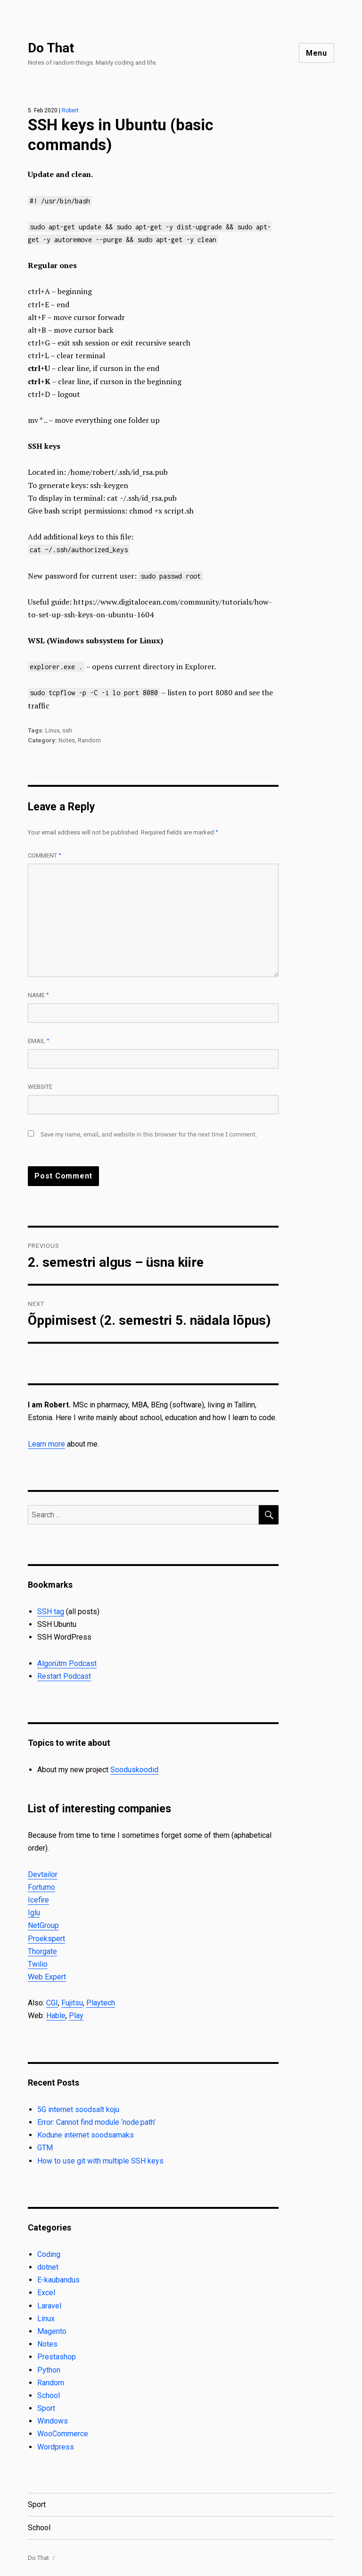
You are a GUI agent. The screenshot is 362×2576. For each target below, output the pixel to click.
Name (38, 995)
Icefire (38, 1899)
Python (48, 2370)
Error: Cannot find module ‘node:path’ (96, 2122)
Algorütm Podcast (67, 1663)
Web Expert (47, 1976)
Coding (48, 2254)
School (48, 2395)
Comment (44, 855)
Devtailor (43, 1874)
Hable (56, 2015)
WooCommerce (62, 2433)
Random (89, 740)
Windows (52, 2420)
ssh (67, 730)
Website (40, 1086)
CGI (52, 2002)
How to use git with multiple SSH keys (100, 2160)
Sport (46, 2408)
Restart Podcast (64, 1676)
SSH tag (50, 1611)
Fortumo (41, 1887)
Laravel (49, 2305)
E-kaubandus (58, 2279)
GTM (45, 2147)
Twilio (38, 1964)
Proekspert (46, 1938)
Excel (46, 2292)
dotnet (47, 2267)
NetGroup (43, 1925)
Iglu (34, 1912)
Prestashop (56, 2356)
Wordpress (55, 2446)
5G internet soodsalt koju (78, 2109)
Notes (66, 740)
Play (76, 2015)
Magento (51, 2331)
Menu (316, 53)
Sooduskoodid (134, 1769)
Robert (70, 110)
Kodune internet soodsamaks (85, 2134)
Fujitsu (72, 2002)
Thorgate (42, 1951)
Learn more (46, 1444)
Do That (51, 48)
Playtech (100, 2002)
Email (38, 1041)
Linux (52, 730)
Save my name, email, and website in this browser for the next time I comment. (149, 1134)
